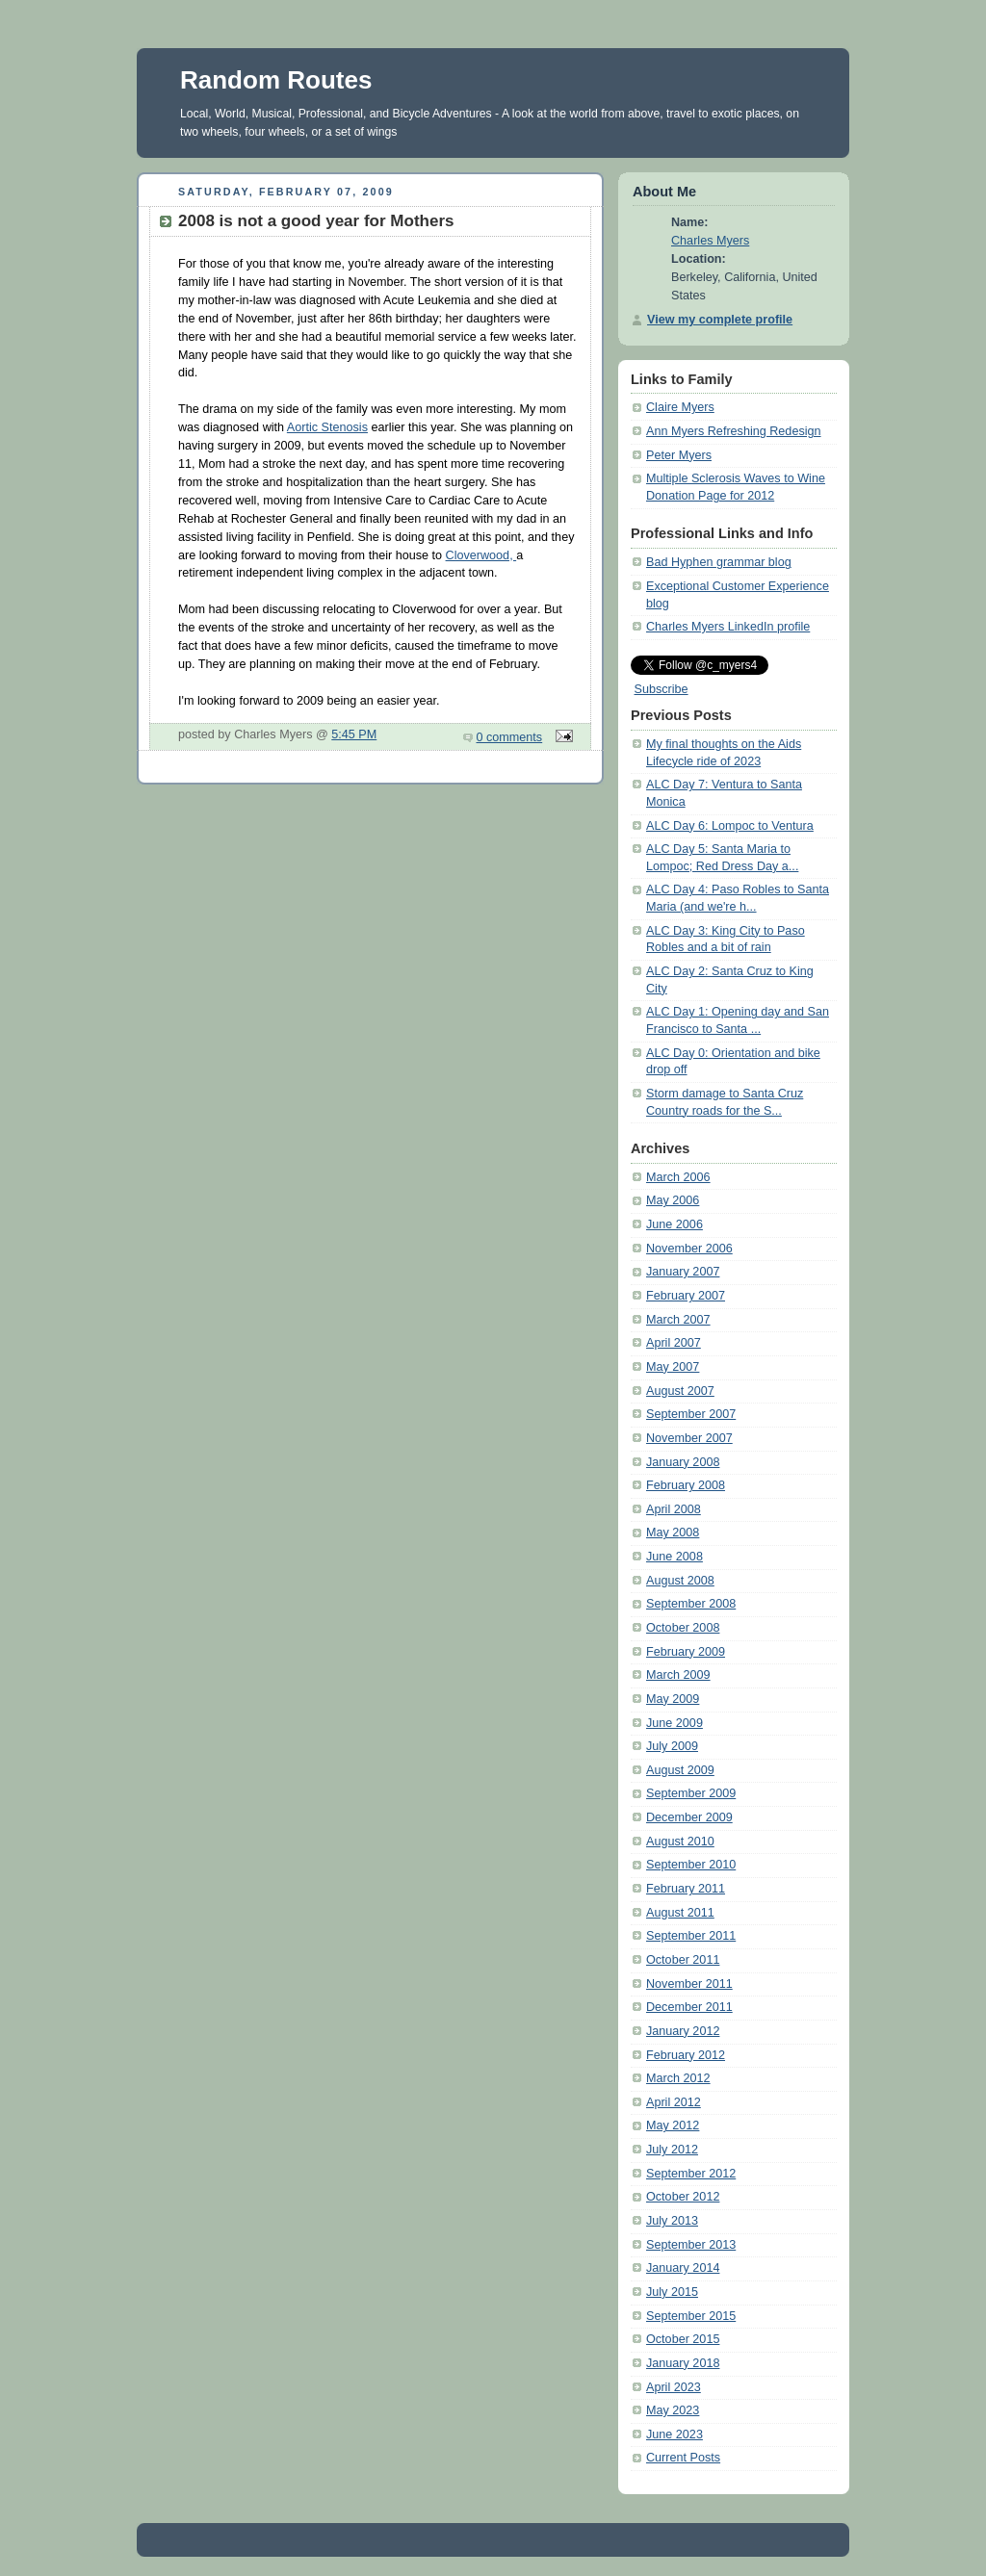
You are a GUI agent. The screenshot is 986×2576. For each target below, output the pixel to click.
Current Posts (683, 2457)
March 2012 (678, 2078)
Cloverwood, (481, 555)
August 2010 (680, 1841)
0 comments (510, 737)
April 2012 (673, 2102)
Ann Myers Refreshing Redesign (733, 431)
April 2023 (673, 2387)
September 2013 (691, 2245)
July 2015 (672, 2292)
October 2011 (682, 1960)
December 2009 (689, 1817)
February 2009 (685, 1652)
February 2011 (685, 1888)
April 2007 (673, 1343)
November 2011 (689, 1984)
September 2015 (691, 2316)
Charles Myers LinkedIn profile (728, 626)
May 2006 (672, 1200)
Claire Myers (680, 407)
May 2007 (672, 1367)
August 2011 (680, 1912)
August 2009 (680, 1770)
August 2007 (680, 1391)
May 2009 (672, 1699)
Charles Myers (710, 240)
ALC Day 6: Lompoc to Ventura (730, 826)
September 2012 (691, 2173)
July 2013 (672, 2221)
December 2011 (689, 2007)
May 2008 (672, 1532)
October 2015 (682, 2339)
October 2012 (682, 2196)
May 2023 (672, 2410)
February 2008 (685, 1485)
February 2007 (685, 1295)
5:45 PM (353, 734)
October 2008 (682, 1628)
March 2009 (678, 1675)
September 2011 (691, 1936)
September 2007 (691, 1414)
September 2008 (691, 1603)
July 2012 (672, 2149)
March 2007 (678, 1320)
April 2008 (673, 1509)
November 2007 (689, 1438)
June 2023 (674, 2434)
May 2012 (672, 2125)
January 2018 (682, 2363)
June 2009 (674, 1723)
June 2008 (674, 1556)
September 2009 (691, 1793)
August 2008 (680, 1580)
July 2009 (672, 1746)
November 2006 (689, 1248)
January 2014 (682, 2268)
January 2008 (682, 1462)
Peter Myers (679, 455)
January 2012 (682, 2031)
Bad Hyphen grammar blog (718, 562)
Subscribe (661, 689)
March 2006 (678, 1177)
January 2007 (682, 1271)
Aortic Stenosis (327, 427)
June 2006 (674, 1224)
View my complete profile (719, 319)
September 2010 (691, 1864)
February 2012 (685, 2055)
